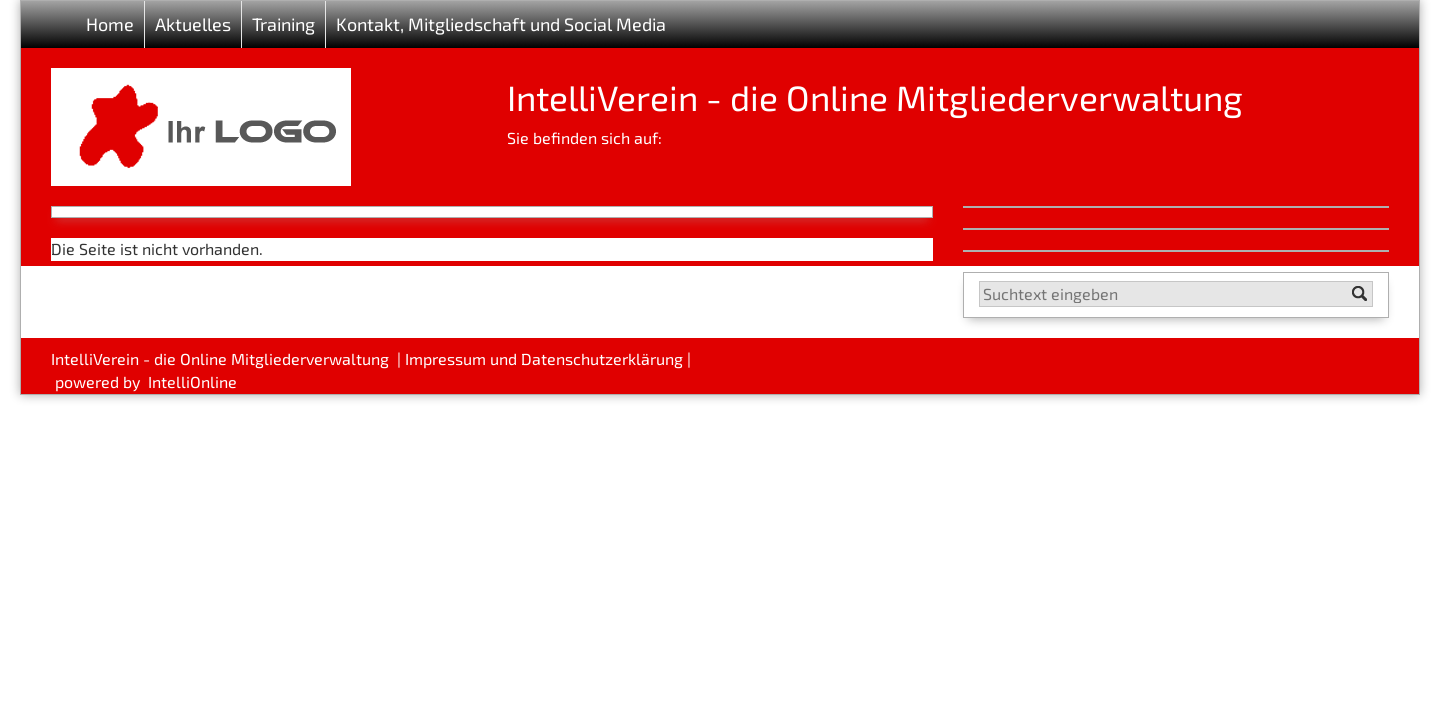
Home (110, 24)
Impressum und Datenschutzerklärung (544, 358)
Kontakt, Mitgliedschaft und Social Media (501, 24)
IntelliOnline (192, 381)
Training (283, 24)
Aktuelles (193, 24)
